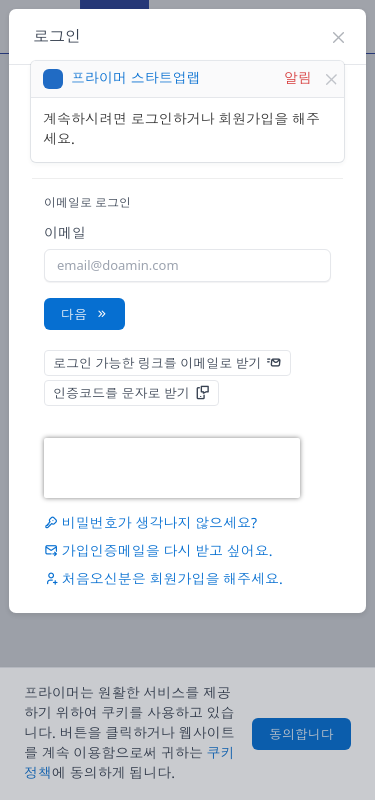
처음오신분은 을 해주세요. (163, 579)
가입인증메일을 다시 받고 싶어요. (158, 551)
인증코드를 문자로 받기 (131, 393)
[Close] (331, 79)
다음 (84, 314)
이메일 (65, 233)
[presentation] (172, 468)
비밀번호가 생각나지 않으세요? (150, 523)
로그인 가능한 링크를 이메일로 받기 (167, 363)
